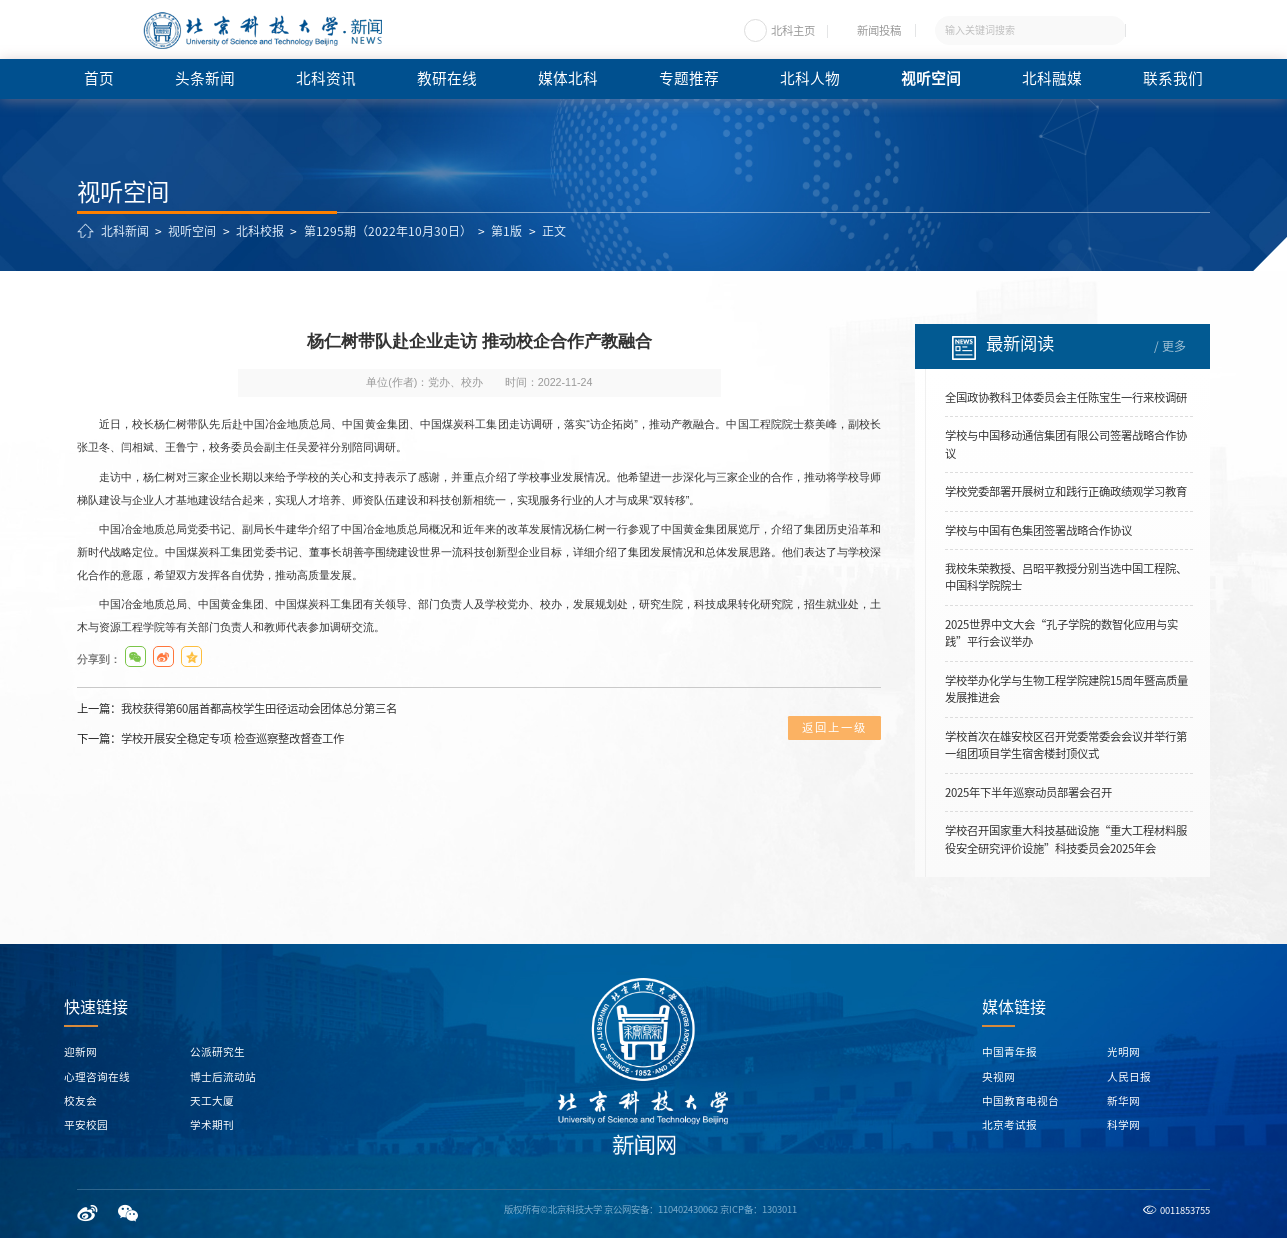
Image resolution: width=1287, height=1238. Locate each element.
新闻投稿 (879, 30)
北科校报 (260, 231)
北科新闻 (125, 231)
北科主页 (793, 30)
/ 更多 (1170, 346)
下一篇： (210, 739)
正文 (554, 231)
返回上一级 (834, 727)
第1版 (506, 231)
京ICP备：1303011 (758, 1209)
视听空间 (192, 231)
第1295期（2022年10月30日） (388, 231)
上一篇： (237, 709)
